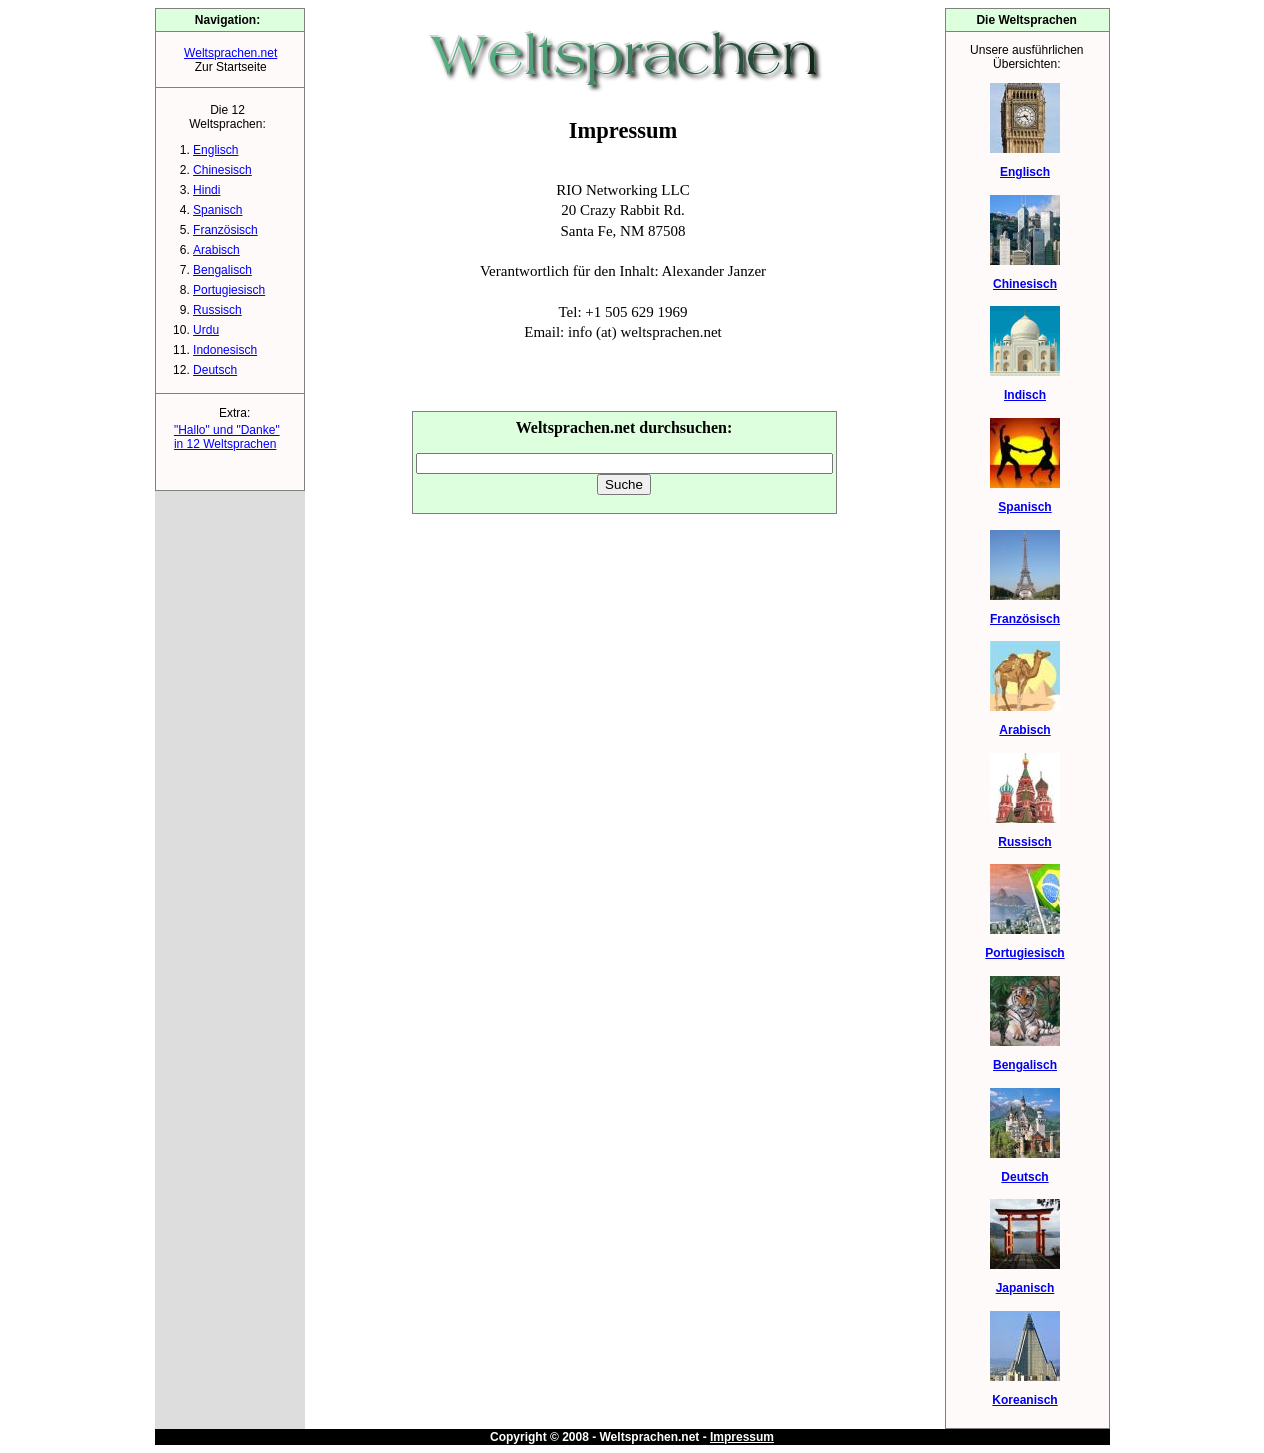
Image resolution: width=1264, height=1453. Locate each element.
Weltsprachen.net (230, 53)
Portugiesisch (229, 290)
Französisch (225, 230)
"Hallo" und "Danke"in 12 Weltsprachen (227, 437)
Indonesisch (225, 350)
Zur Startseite (231, 67)
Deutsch (215, 370)
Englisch (215, 150)
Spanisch (217, 210)
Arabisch (216, 250)
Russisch (217, 310)
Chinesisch (222, 170)
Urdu (206, 330)
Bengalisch (222, 270)
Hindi (206, 190)
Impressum (742, 1437)
